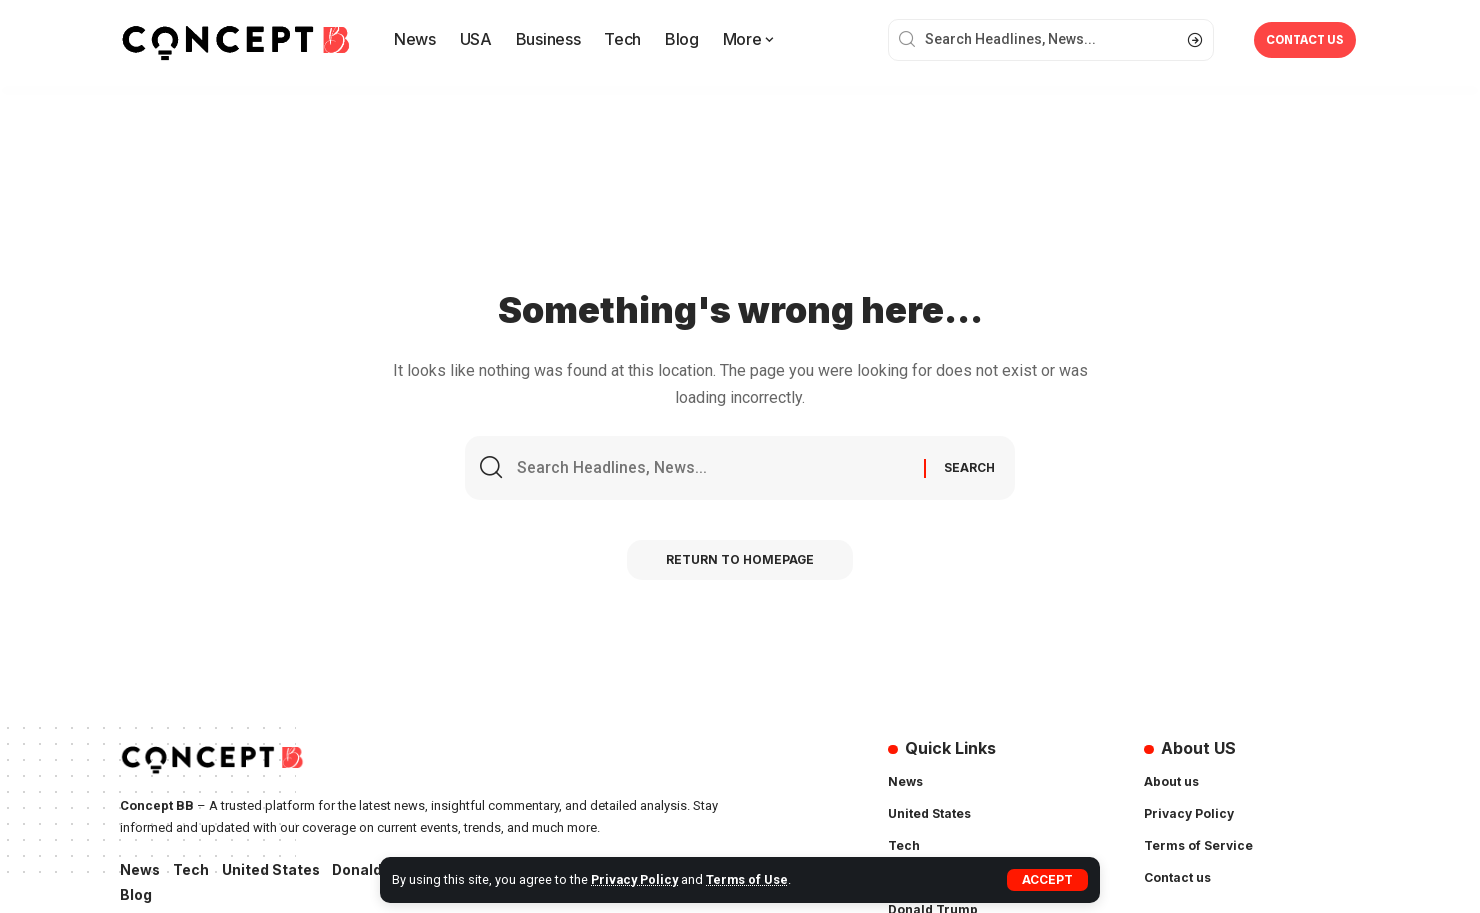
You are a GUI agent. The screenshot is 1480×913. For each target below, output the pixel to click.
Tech (192, 870)
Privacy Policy (635, 879)
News (140, 870)
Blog (136, 896)
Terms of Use (749, 879)
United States (272, 870)
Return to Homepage (740, 561)
